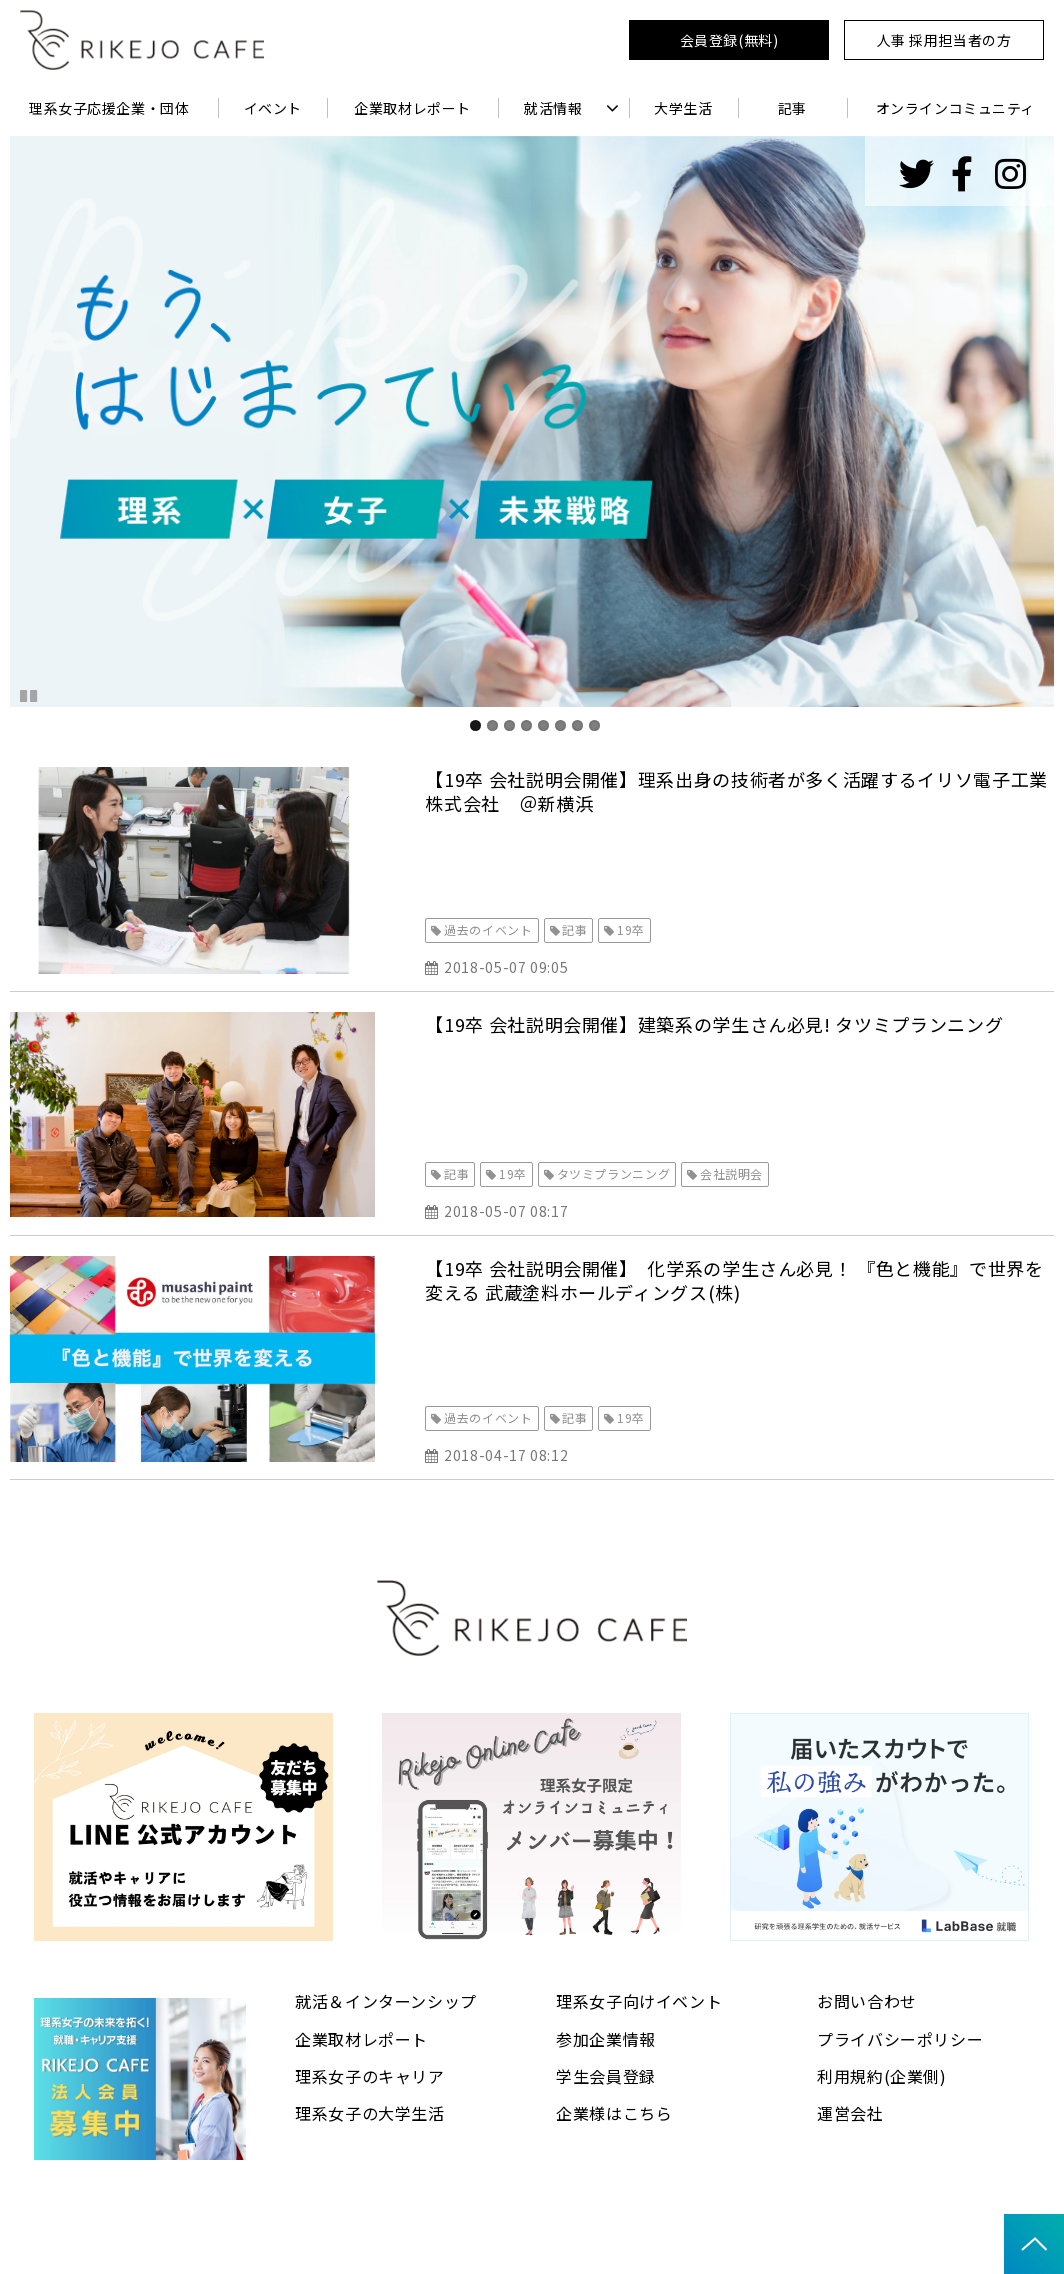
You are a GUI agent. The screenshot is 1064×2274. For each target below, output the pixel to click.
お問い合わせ (867, 2001)
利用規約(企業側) (882, 2076)
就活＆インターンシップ (386, 2001)
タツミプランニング (614, 1173)
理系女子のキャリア (370, 2076)
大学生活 (683, 108)
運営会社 (850, 2113)
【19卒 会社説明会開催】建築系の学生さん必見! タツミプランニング (714, 1024)
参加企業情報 (606, 2039)
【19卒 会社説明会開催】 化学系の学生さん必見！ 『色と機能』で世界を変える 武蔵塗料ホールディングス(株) (734, 1280)
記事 (792, 108)
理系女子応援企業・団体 (109, 108)
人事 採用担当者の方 (944, 40)
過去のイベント (488, 929)
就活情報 (553, 108)
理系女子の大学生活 (370, 2113)
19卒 (631, 929)
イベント (273, 108)
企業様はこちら (614, 2113)
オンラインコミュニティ (955, 108)
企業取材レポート (412, 108)
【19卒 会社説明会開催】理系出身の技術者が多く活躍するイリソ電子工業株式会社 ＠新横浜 (736, 791)
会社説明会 (731, 1173)
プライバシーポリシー (900, 2039)
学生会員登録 (606, 2076)
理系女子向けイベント (639, 2001)
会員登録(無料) (729, 40)
